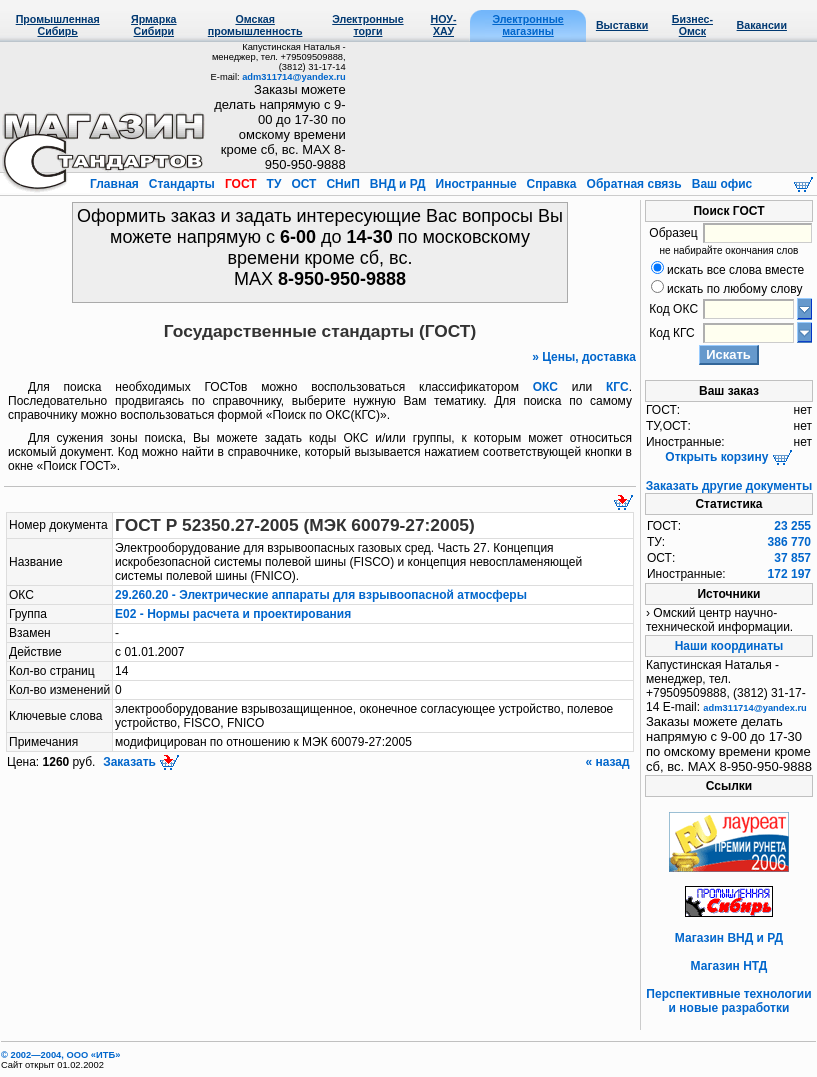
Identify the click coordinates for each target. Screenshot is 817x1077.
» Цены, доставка (584, 357)
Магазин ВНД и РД (729, 938)
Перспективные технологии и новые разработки (728, 1001)
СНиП (343, 184)
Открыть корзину (728, 457)
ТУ (273, 184)
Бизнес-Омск (692, 25)
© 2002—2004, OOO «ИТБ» (60, 1055)
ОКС (545, 387)
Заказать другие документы (729, 486)
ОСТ (304, 184)
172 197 (789, 574)
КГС (617, 387)
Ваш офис (720, 184)
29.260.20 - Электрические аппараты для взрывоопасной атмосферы (321, 595)
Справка (551, 184)
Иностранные (476, 184)
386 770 (789, 542)
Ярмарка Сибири (153, 25)
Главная (116, 184)
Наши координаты (729, 646)
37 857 (792, 558)
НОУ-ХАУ (444, 25)
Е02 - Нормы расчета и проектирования (233, 614)
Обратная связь (634, 184)
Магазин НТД (729, 966)
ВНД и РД (397, 184)
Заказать (140, 762)
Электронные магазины (527, 25)
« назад (609, 762)
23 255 (792, 526)
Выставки (622, 25)
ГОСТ (241, 184)
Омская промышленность (255, 25)
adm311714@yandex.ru (293, 77)
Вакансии (762, 25)
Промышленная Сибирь (58, 25)
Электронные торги (367, 25)
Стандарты (181, 184)
